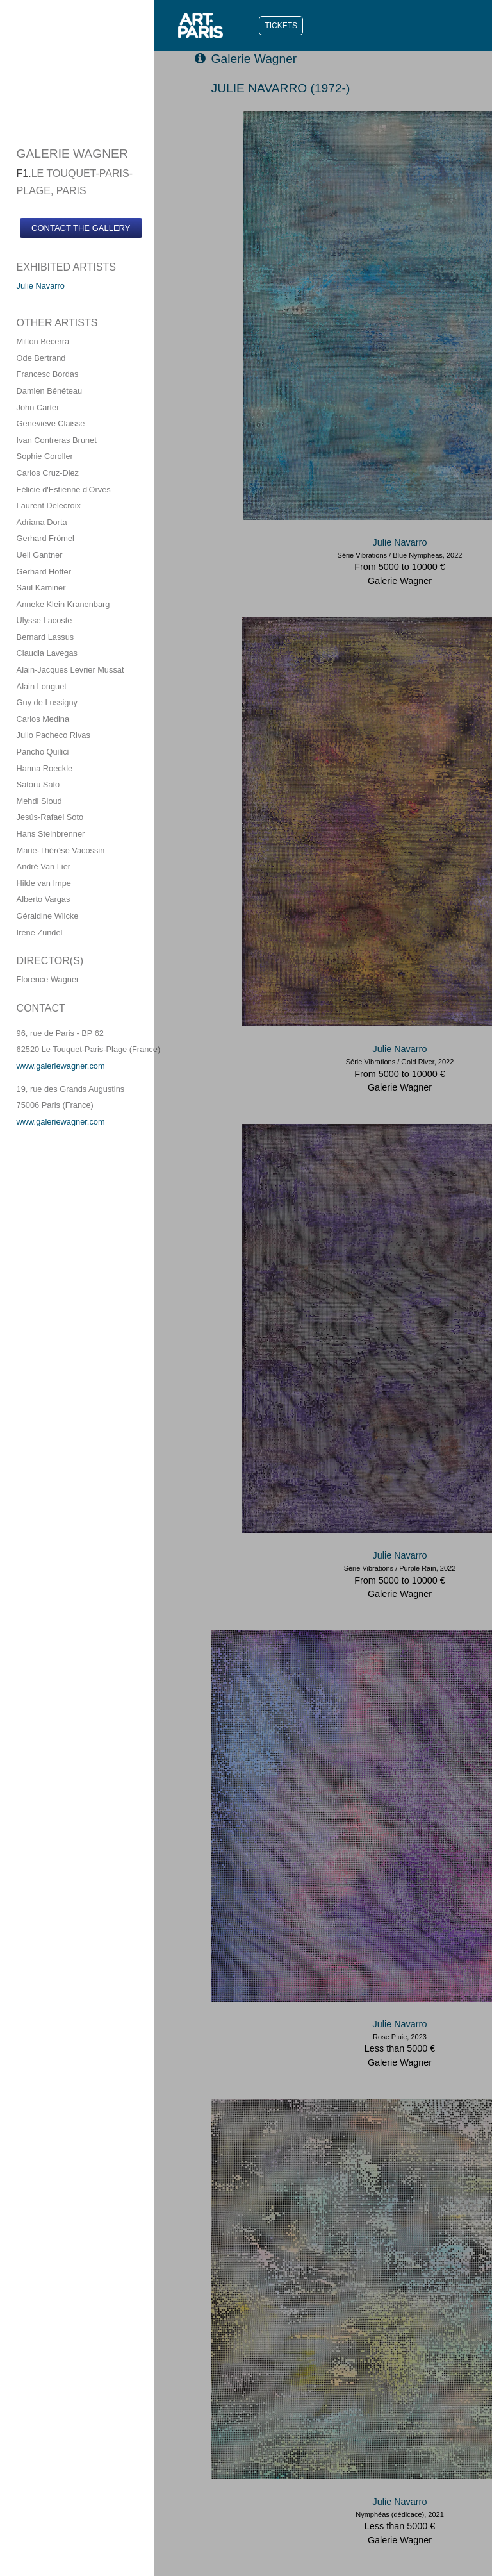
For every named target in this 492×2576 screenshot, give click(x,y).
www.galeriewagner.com (61, 1066)
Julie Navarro (41, 285)
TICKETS (281, 25)
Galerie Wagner (246, 58)
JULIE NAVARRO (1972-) (280, 88)
